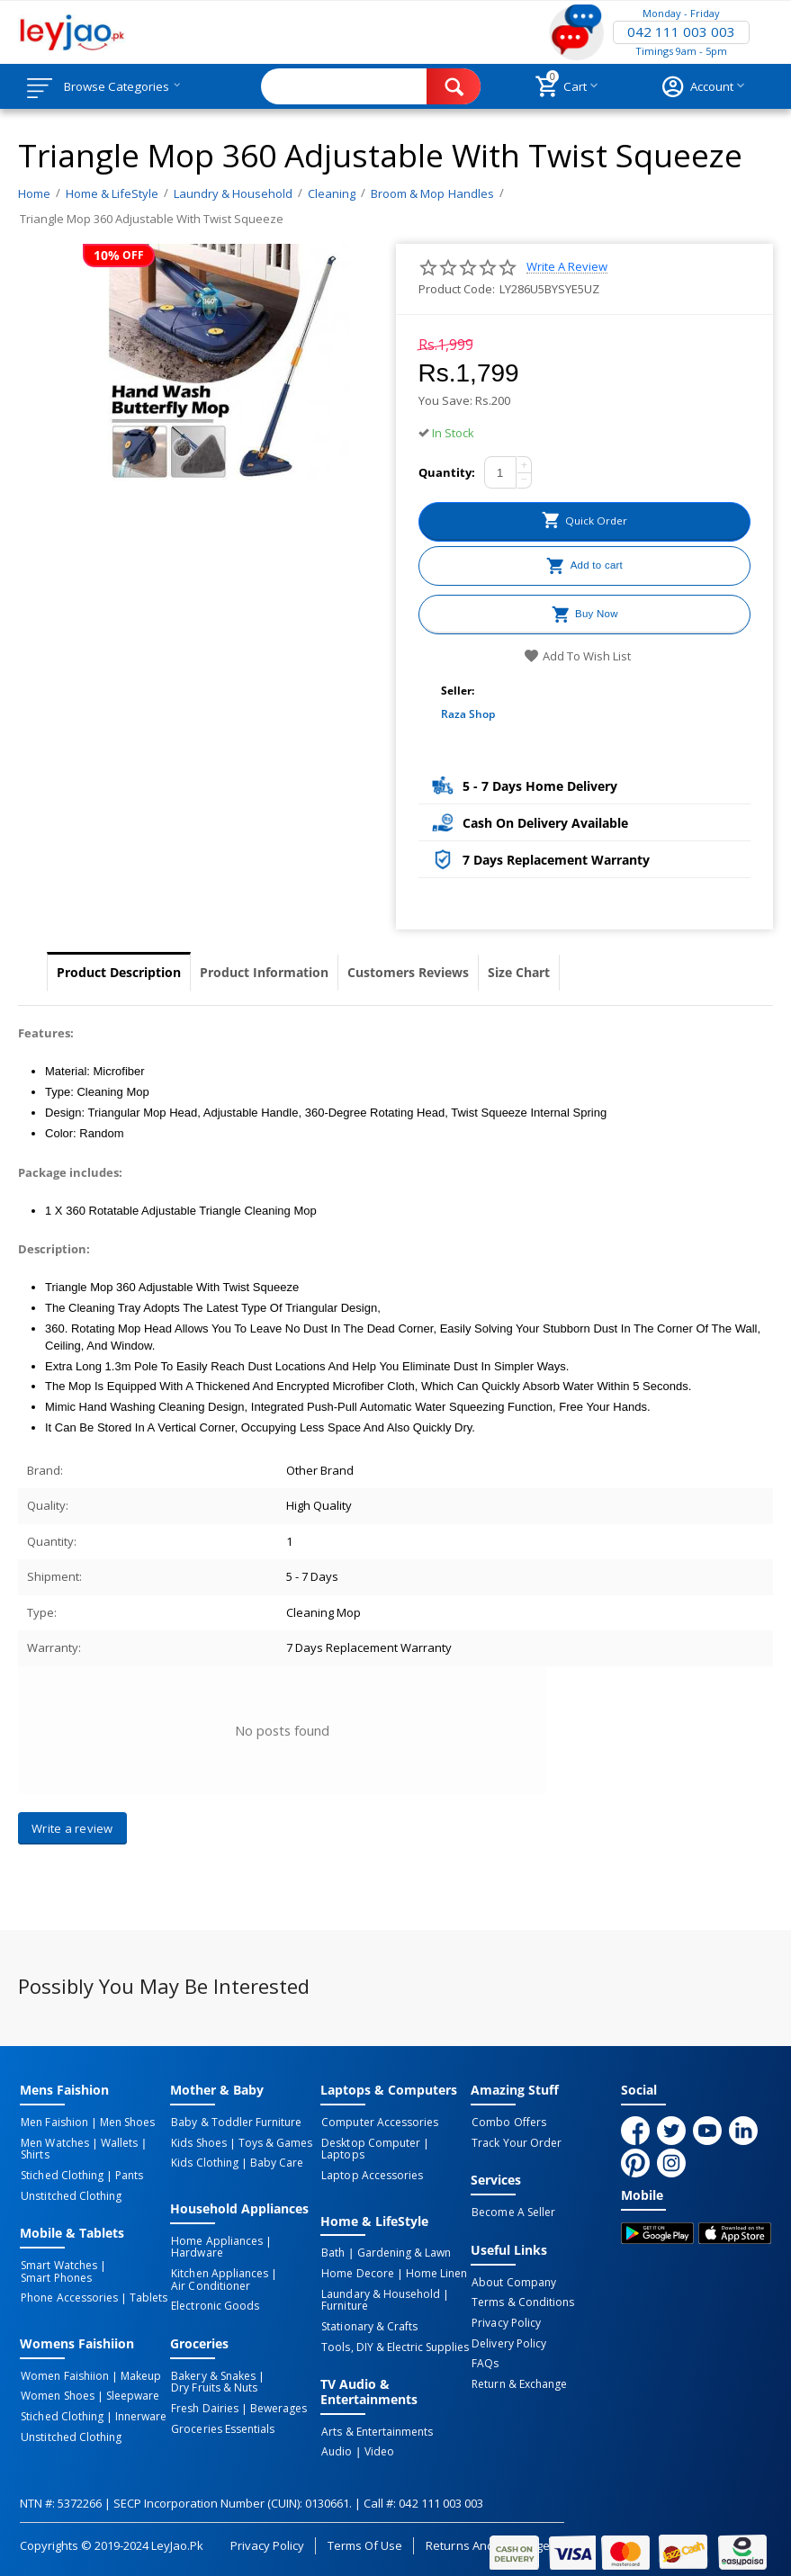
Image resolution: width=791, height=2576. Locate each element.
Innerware (137, 2411)
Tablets (145, 2294)
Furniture (343, 2290)
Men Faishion (53, 2122)
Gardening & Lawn (400, 2239)
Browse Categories (123, 86)
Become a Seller (512, 2211)
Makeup (137, 2371)
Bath (332, 2239)
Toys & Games (272, 2142)
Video (376, 2434)
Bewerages (275, 2403)
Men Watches (53, 2142)
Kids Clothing (203, 2162)
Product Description (119, 972)
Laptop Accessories (370, 2162)
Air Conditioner (209, 2282)
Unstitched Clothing (70, 2193)
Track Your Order (515, 2142)
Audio (335, 2434)
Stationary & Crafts (368, 2310)
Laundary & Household (379, 2279)
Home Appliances (215, 2239)
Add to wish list (577, 656)
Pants (125, 2173)
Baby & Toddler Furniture (235, 2122)
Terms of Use (365, 2526)
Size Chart (519, 972)
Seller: (457, 690)
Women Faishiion (63, 2371)
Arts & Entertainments (375, 2415)
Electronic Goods (213, 2302)
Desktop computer (369, 2142)
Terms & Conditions (521, 2300)
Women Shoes (56, 2391)
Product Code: (456, 289)
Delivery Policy (507, 2340)
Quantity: (446, 472)
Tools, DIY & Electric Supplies (393, 2330)
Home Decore (356, 2259)
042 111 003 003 (681, 32)
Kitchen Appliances (218, 2271)
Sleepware (129, 2391)
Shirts (34, 2154)
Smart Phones (55, 2274)
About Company (512, 2280)
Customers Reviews (408, 972)
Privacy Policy (505, 2320)
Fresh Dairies (203, 2403)
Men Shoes (123, 2122)
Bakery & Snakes (212, 2371)
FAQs (484, 2360)
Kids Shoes (197, 2142)
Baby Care (273, 2162)
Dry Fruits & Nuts (213, 2383)
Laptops (449, 2142)
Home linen (432, 2259)
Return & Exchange (518, 2379)
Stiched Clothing (61, 2173)
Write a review (566, 267)
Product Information (264, 972)
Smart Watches (57, 2262)
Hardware (195, 2251)
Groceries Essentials (221, 2423)
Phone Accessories (68, 2294)
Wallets (115, 2142)
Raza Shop (468, 714)
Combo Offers (507, 2122)
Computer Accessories (378, 2122)
